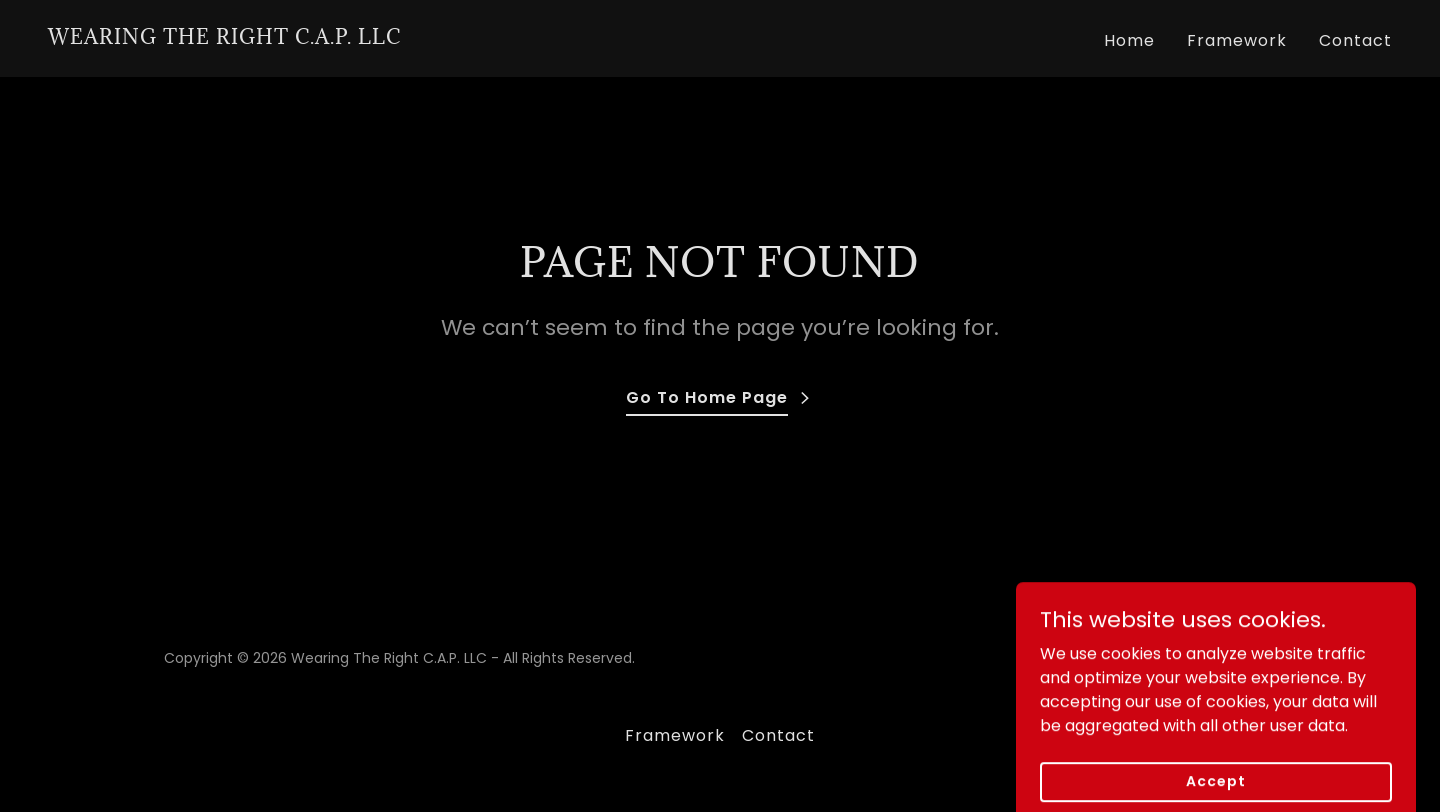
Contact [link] (1355, 40)
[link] (224, 38)
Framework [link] (1237, 40)
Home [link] (1129, 40)
